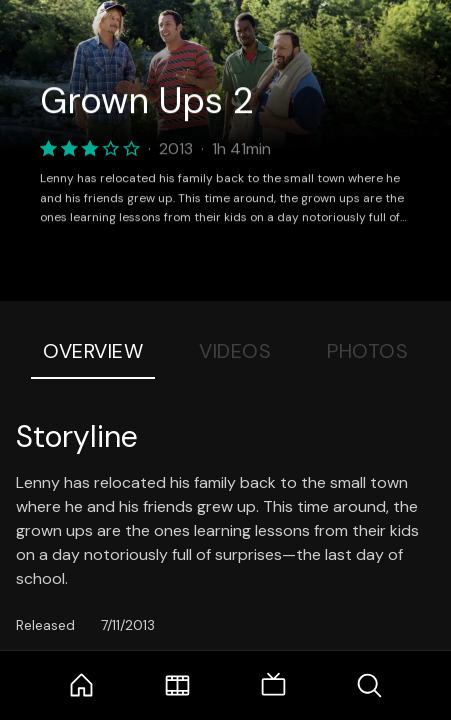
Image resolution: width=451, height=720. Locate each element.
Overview (93, 351)
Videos (235, 351)
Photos (367, 351)
